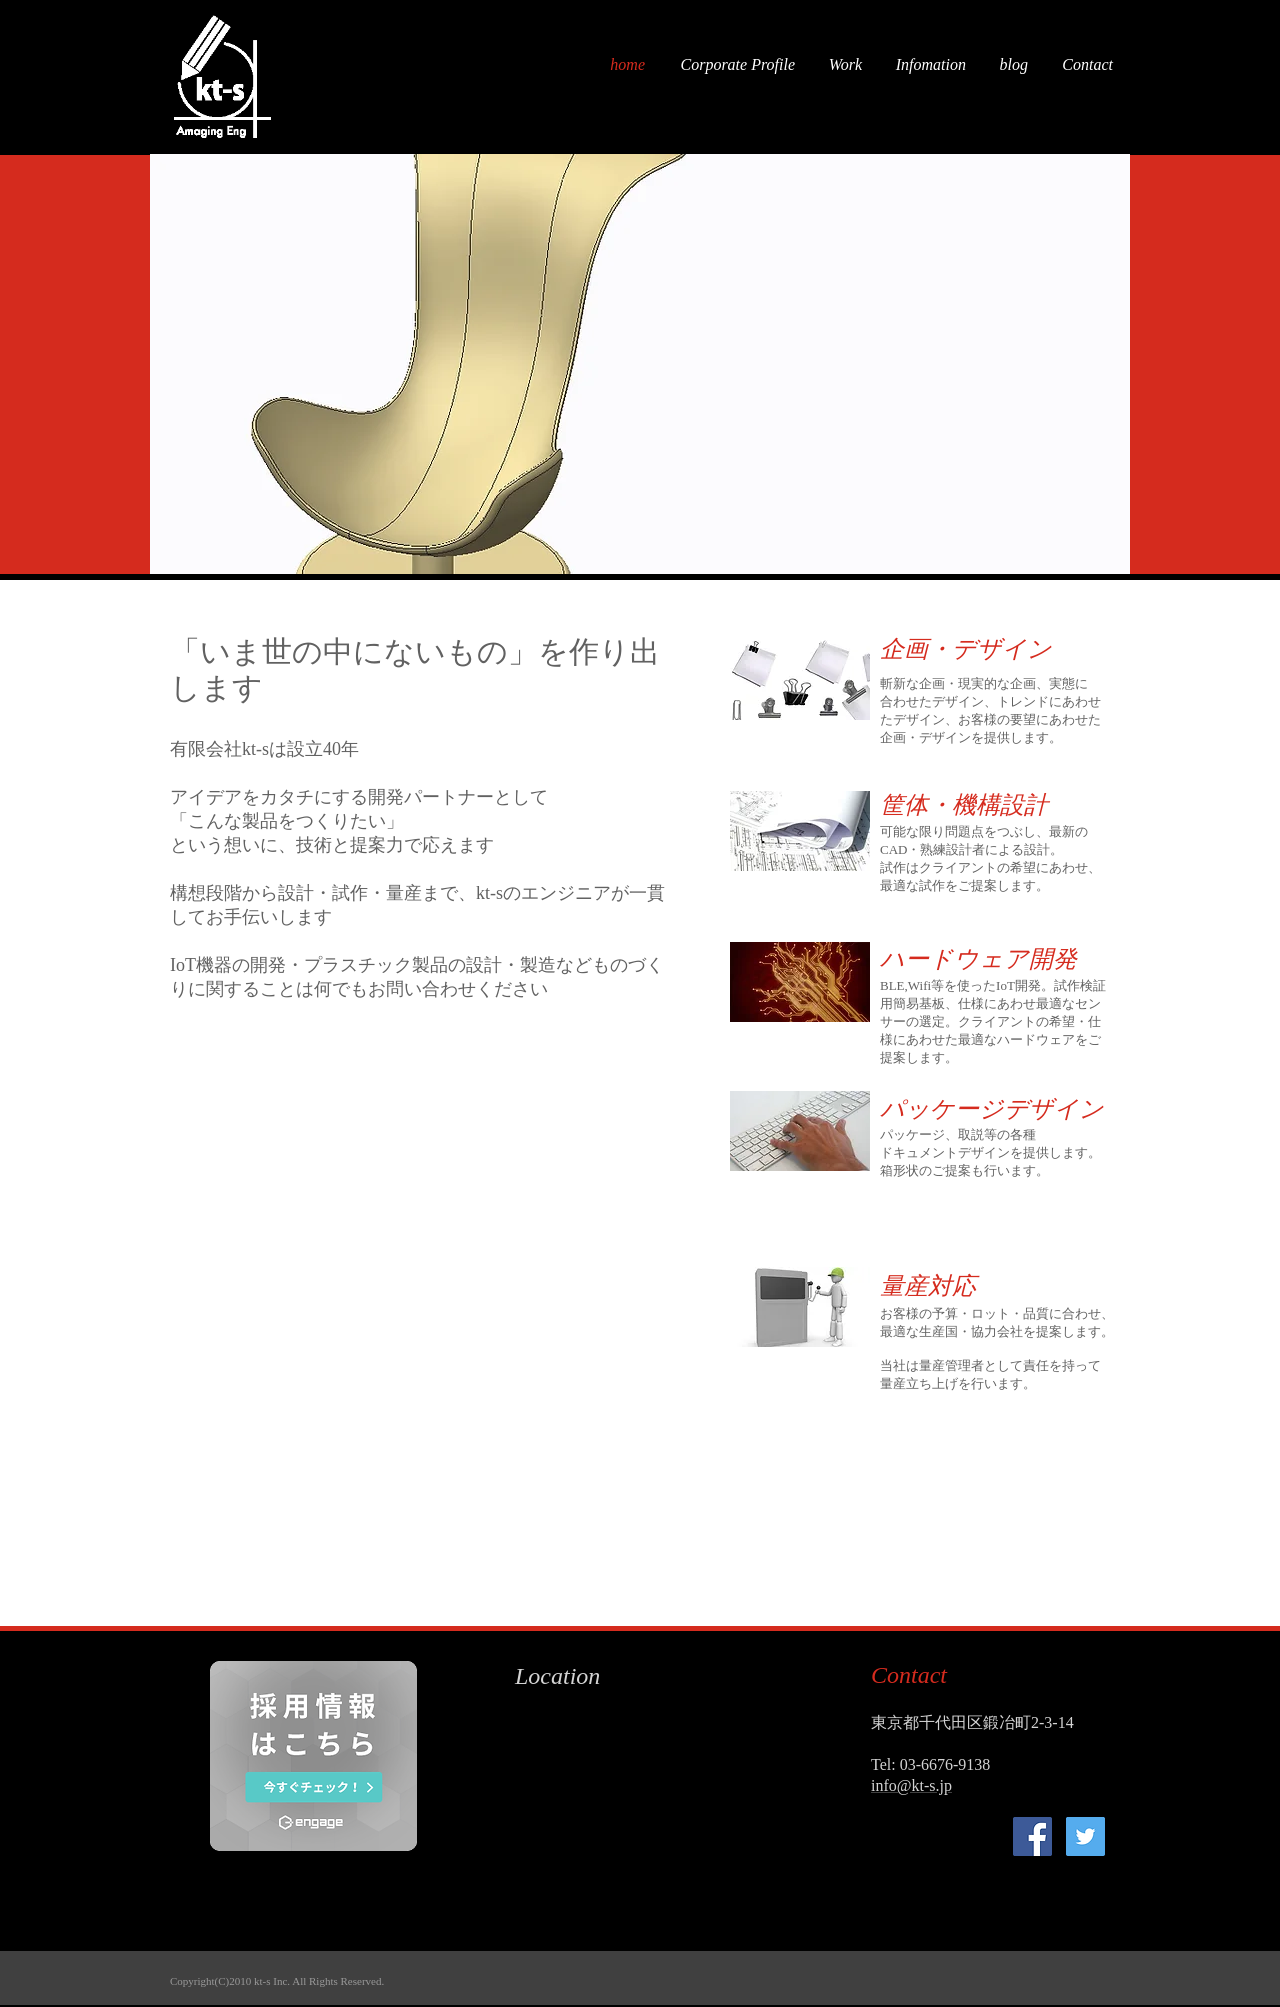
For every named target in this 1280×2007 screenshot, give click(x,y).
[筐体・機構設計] (975, 805)
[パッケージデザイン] (992, 1109)
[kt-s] (1032, 1836)
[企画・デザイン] (975, 649)
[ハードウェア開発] (978, 959)
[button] (640, 364)
